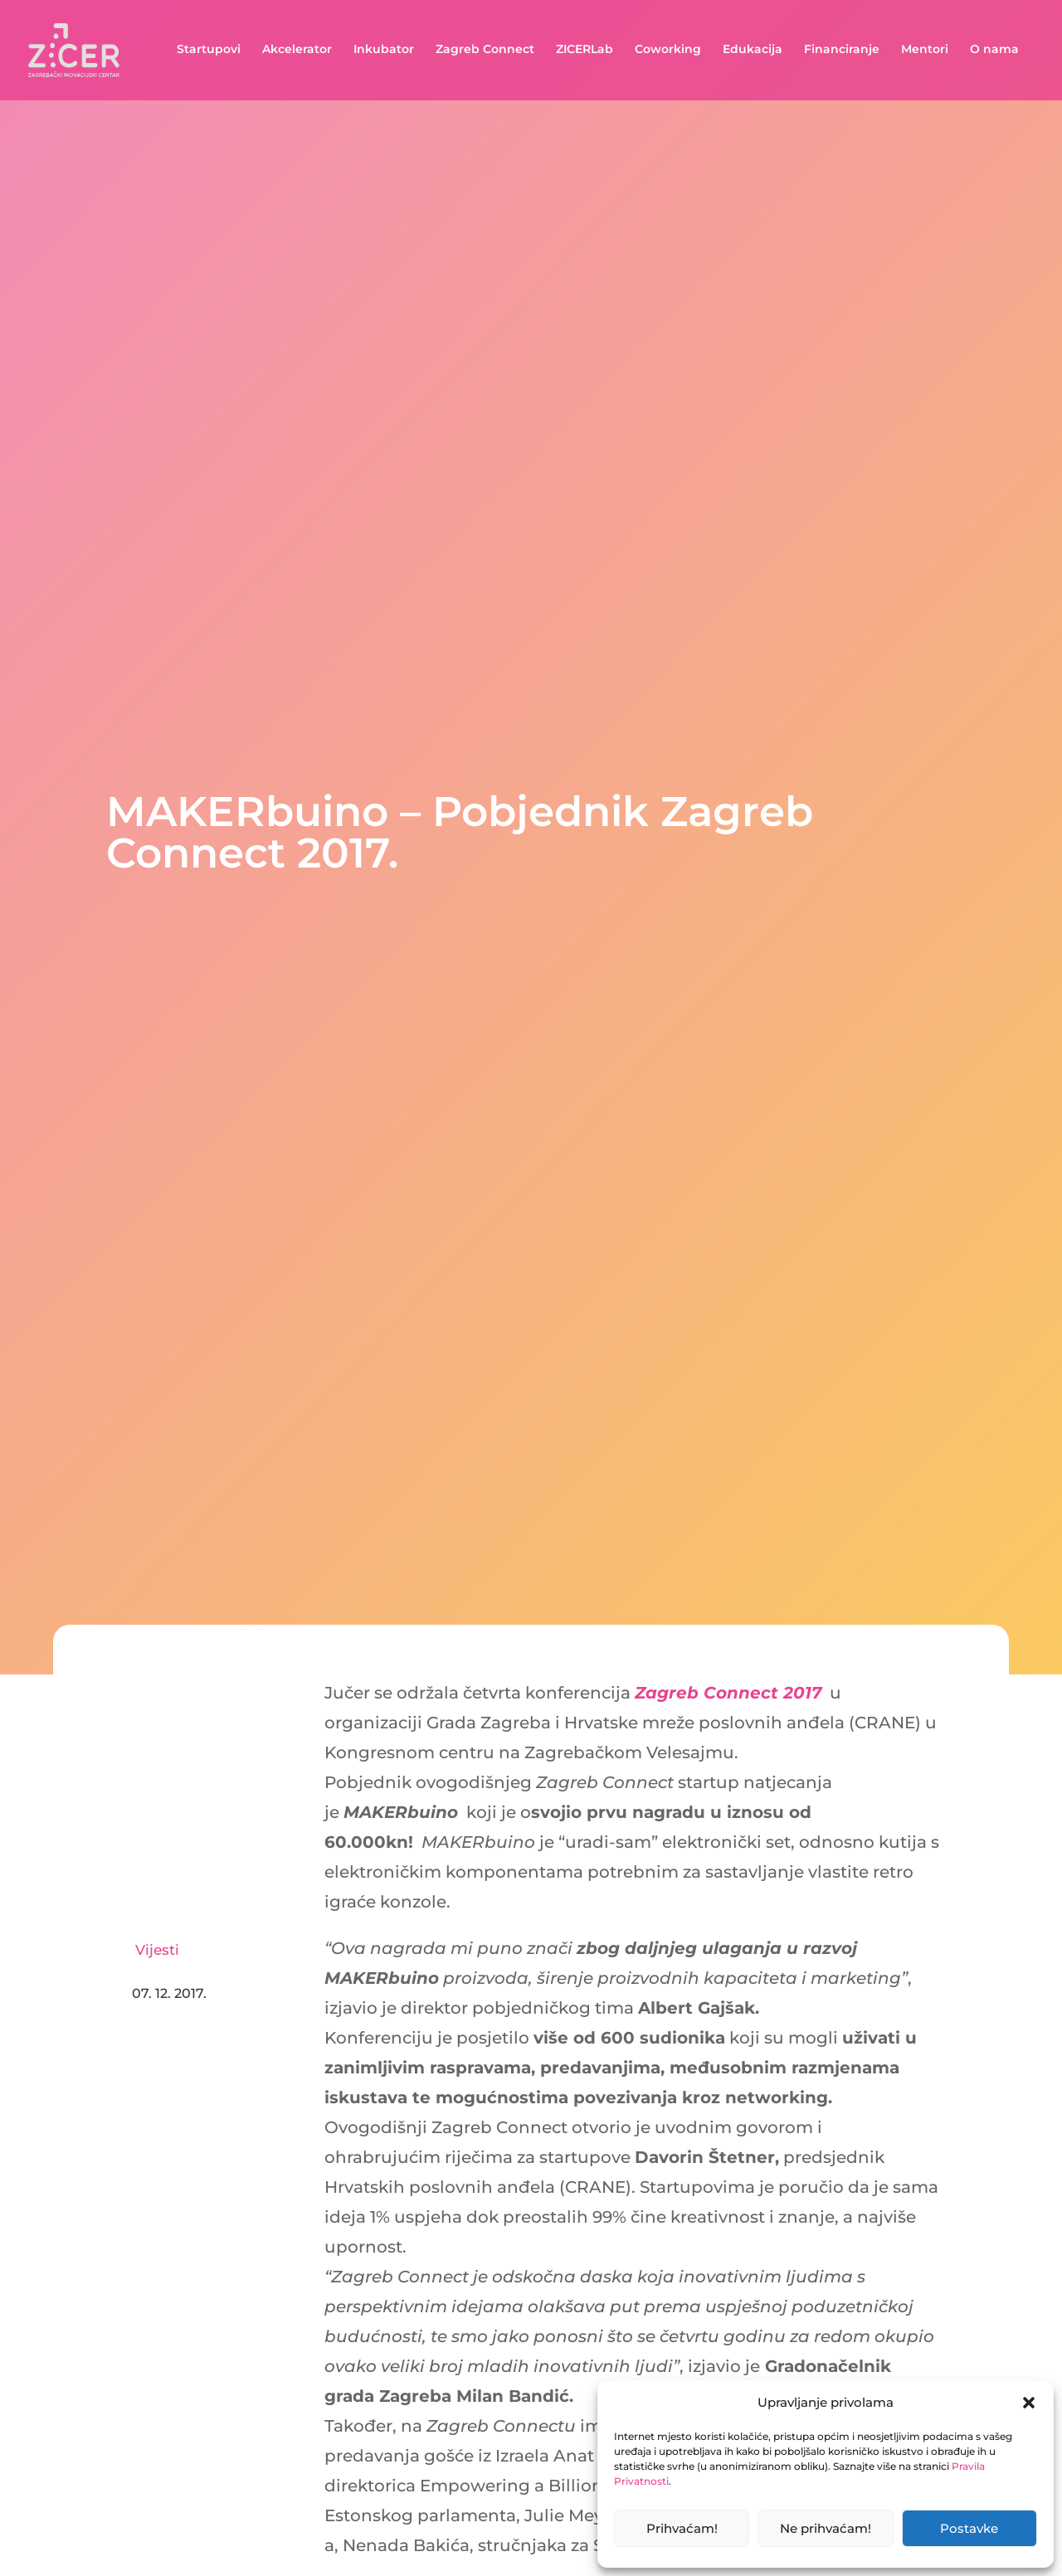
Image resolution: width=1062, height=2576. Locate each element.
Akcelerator (297, 52)
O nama (994, 52)
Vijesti (157, 1950)
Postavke (969, 2528)
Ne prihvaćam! (825, 2528)
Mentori (924, 52)
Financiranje (841, 52)
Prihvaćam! (682, 2528)
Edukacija (752, 52)
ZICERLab (584, 52)
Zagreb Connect (485, 52)
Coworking (668, 52)
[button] (1029, 2402)
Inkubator (383, 52)
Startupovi (209, 52)
